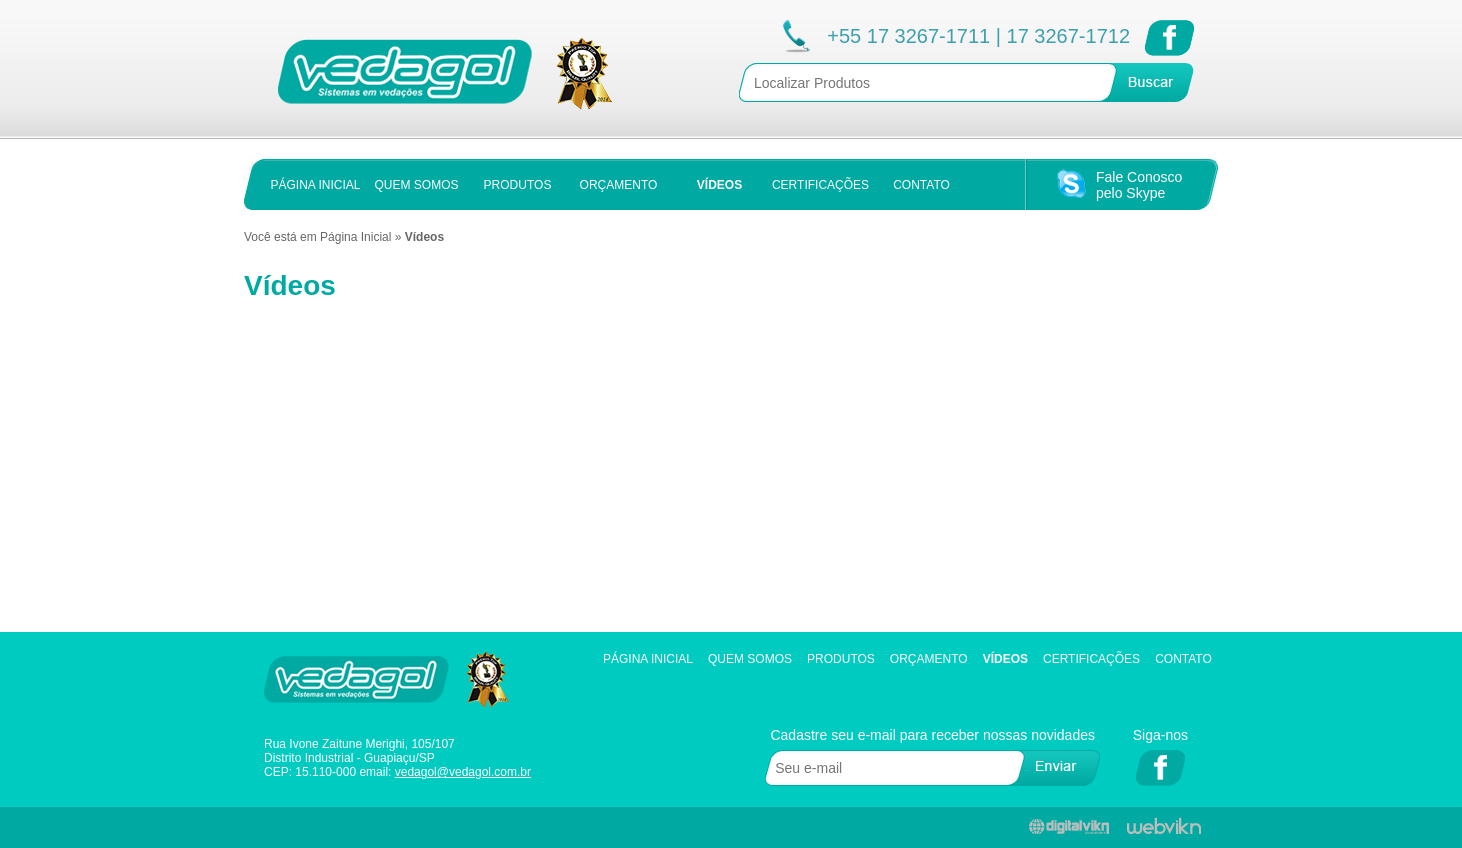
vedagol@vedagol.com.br (463, 772)
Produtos (841, 659)
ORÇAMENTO (619, 185)
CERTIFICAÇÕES (820, 185)
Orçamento (929, 659)
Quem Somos (750, 659)
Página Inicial (355, 237)
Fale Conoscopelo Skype (1139, 185)
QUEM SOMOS (416, 185)
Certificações (1091, 659)
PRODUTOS (518, 185)
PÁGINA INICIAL (315, 185)
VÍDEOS (719, 185)
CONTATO (921, 185)
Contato (1183, 659)
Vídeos (1005, 659)
